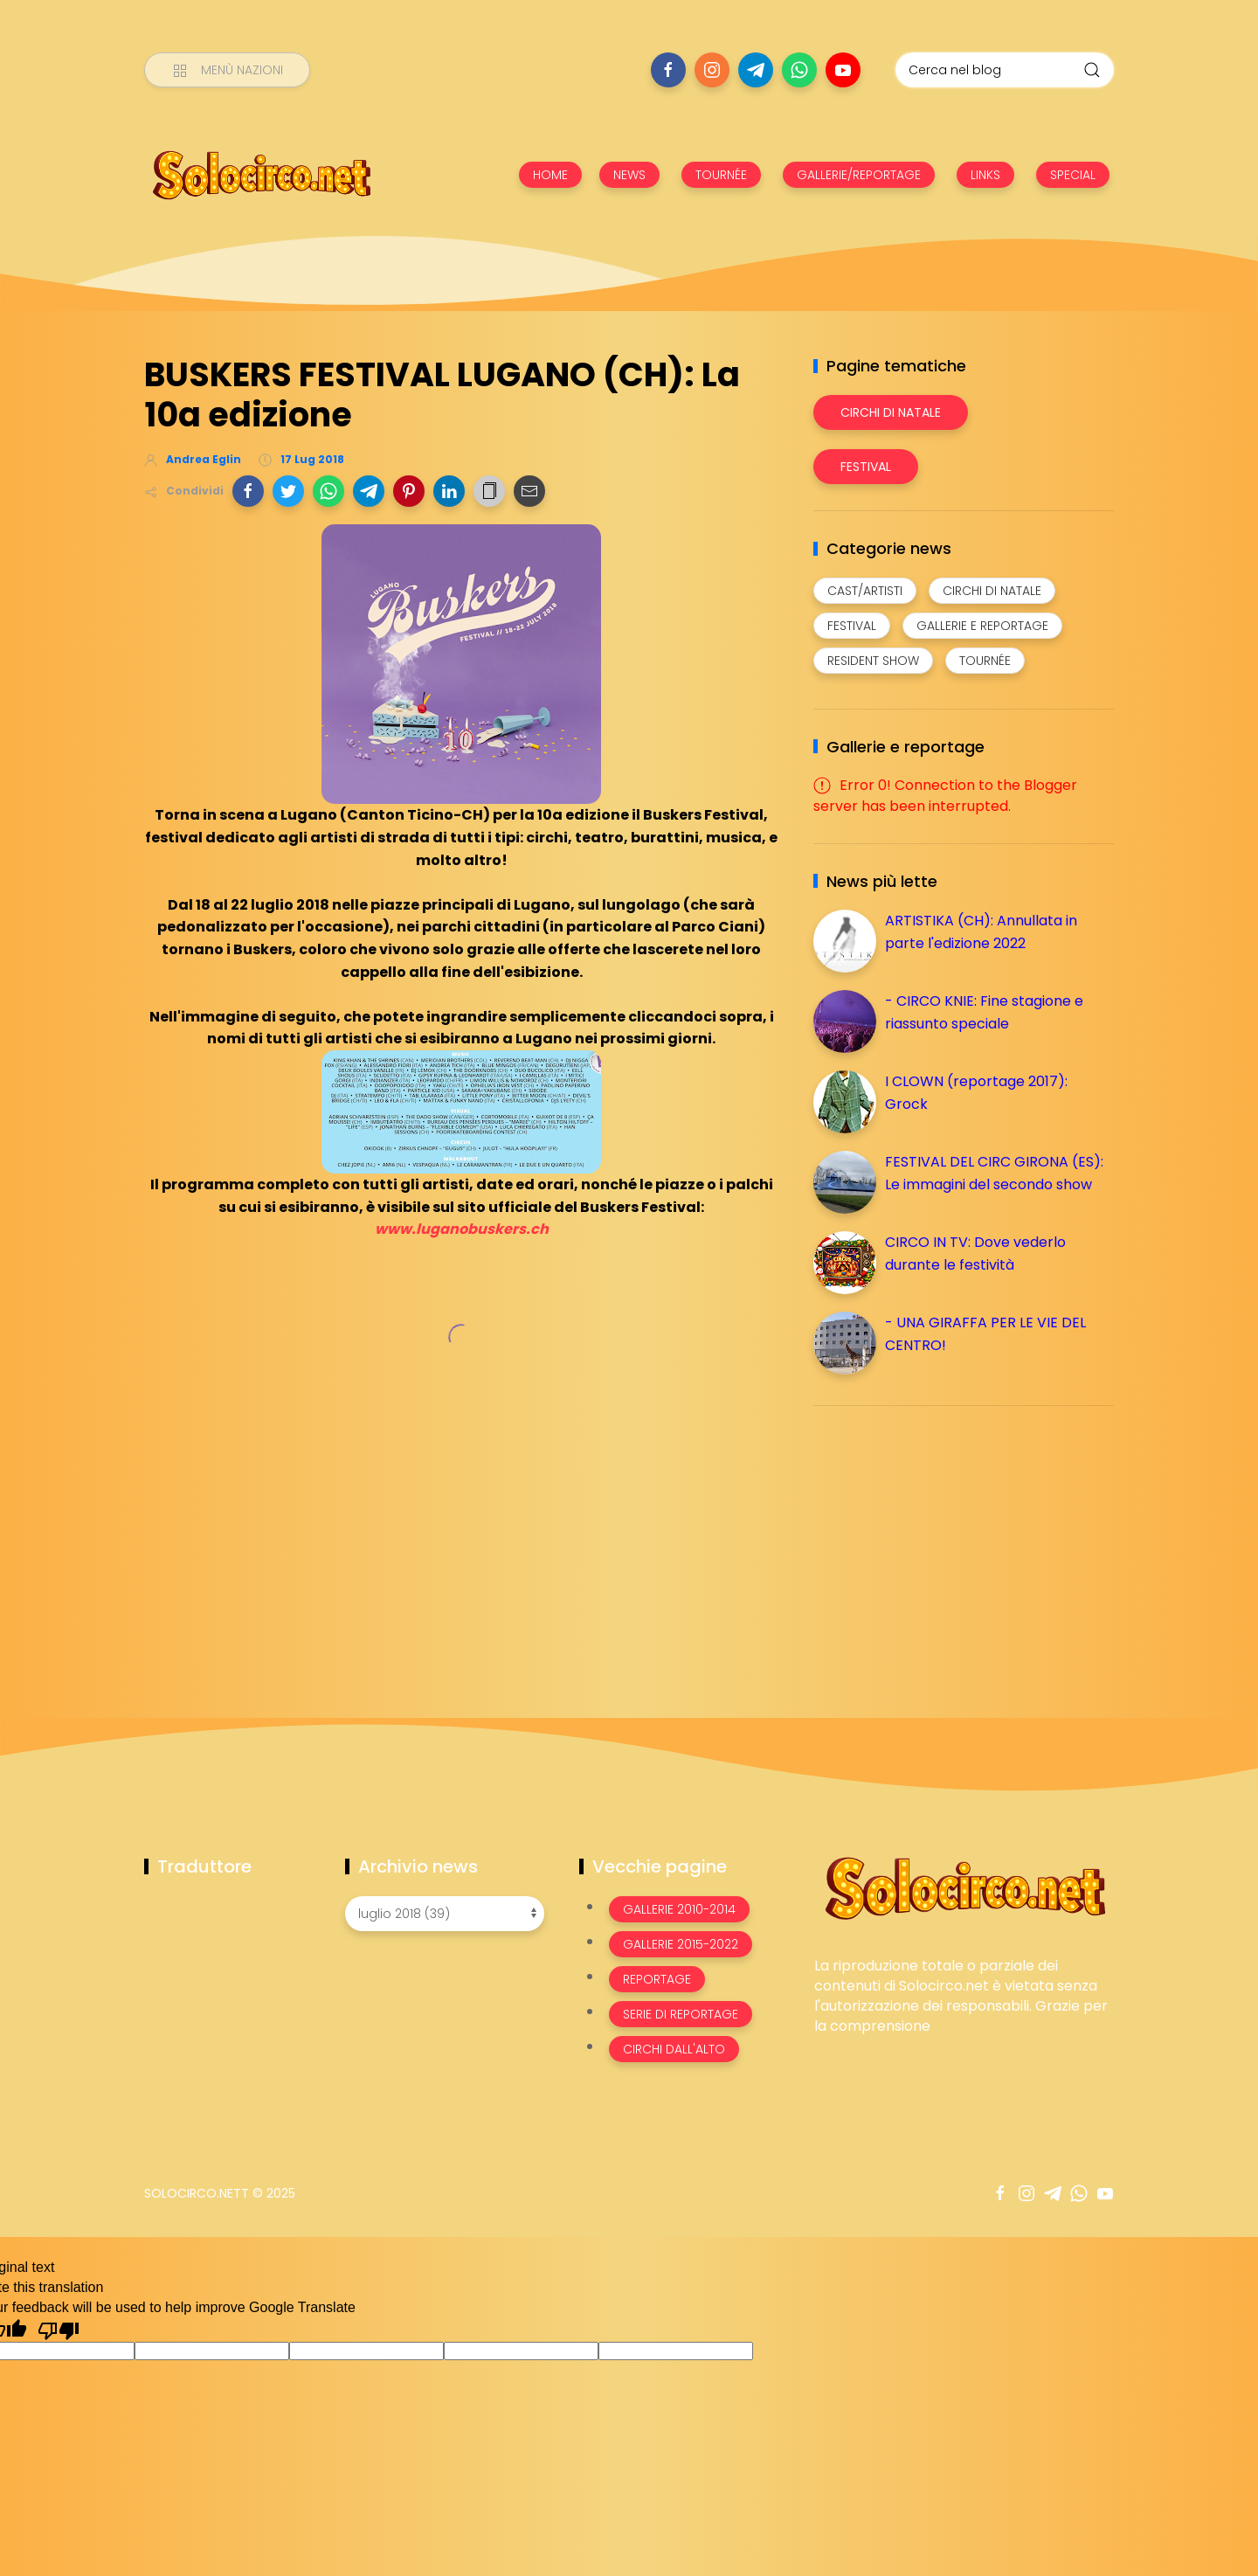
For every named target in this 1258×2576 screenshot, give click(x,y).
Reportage (657, 1979)
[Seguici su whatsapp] (799, 69)
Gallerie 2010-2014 (679, 1909)
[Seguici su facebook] (668, 69)
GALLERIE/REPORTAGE (859, 175)
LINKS (985, 175)
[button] (248, 491)
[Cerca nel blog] (1004, 69)
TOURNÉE (721, 175)
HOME (550, 175)
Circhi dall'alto (674, 2049)
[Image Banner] (964, 1887)
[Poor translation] (58, 2329)
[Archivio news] (444, 1913)
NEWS (629, 175)
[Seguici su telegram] (755, 69)
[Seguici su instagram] (712, 69)
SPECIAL (1073, 175)
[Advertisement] (944, 1541)
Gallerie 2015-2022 (680, 1944)
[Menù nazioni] (227, 69)
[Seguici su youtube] (843, 69)
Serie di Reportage (680, 2014)
